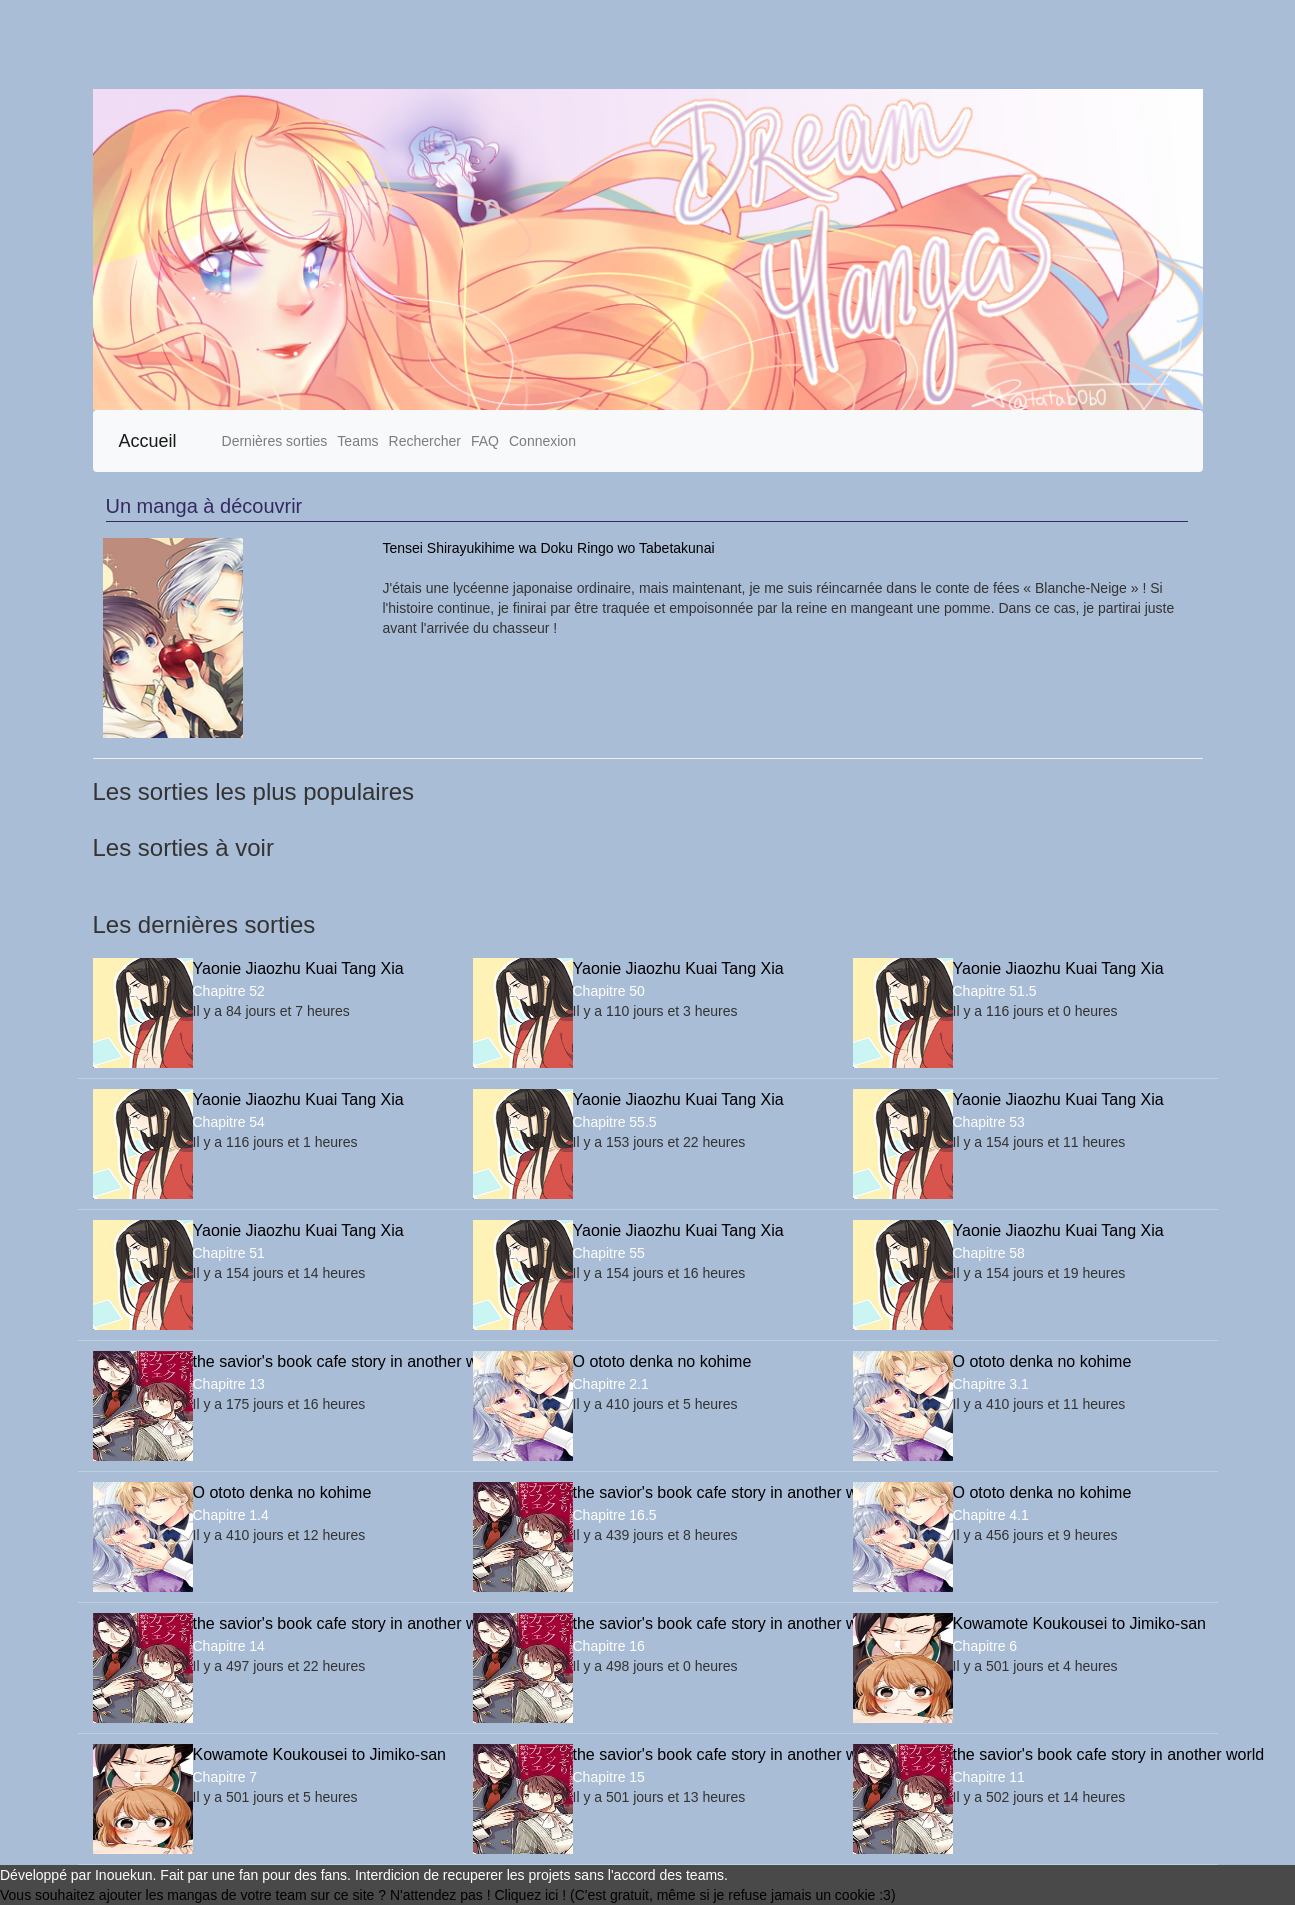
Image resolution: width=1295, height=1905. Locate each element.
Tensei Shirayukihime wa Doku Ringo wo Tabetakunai (549, 548)
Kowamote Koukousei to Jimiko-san (1078, 1623)
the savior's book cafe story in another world (318, 1361)
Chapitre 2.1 (611, 1384)
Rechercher (425, 441)
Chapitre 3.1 (991, 1384)
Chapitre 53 (989, 1122)
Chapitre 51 (229, 1253)
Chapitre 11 (989, 1777)
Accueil (148, 441)
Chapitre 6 (985, 1646)
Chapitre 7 (225, 1777)
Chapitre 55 (609, 1253)
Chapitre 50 (609, 991)
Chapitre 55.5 (615, 1122)
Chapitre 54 (229, 1122)
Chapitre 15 (609, 1777)
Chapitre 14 (229, 1646)
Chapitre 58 (989, 1253)
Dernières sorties (275, 441)
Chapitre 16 (609, 1646)
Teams (357, 441)
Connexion (542, 441)
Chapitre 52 (229, 991)
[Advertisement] (600, 44)
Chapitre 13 (229, 1384)
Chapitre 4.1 (991, 1515)
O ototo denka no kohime (662, 1361)
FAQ (485, 441)
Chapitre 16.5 (615, 1515)
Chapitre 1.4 (231, 1515)
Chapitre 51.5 (995, 991)
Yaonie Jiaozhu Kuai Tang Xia (298, 968)
